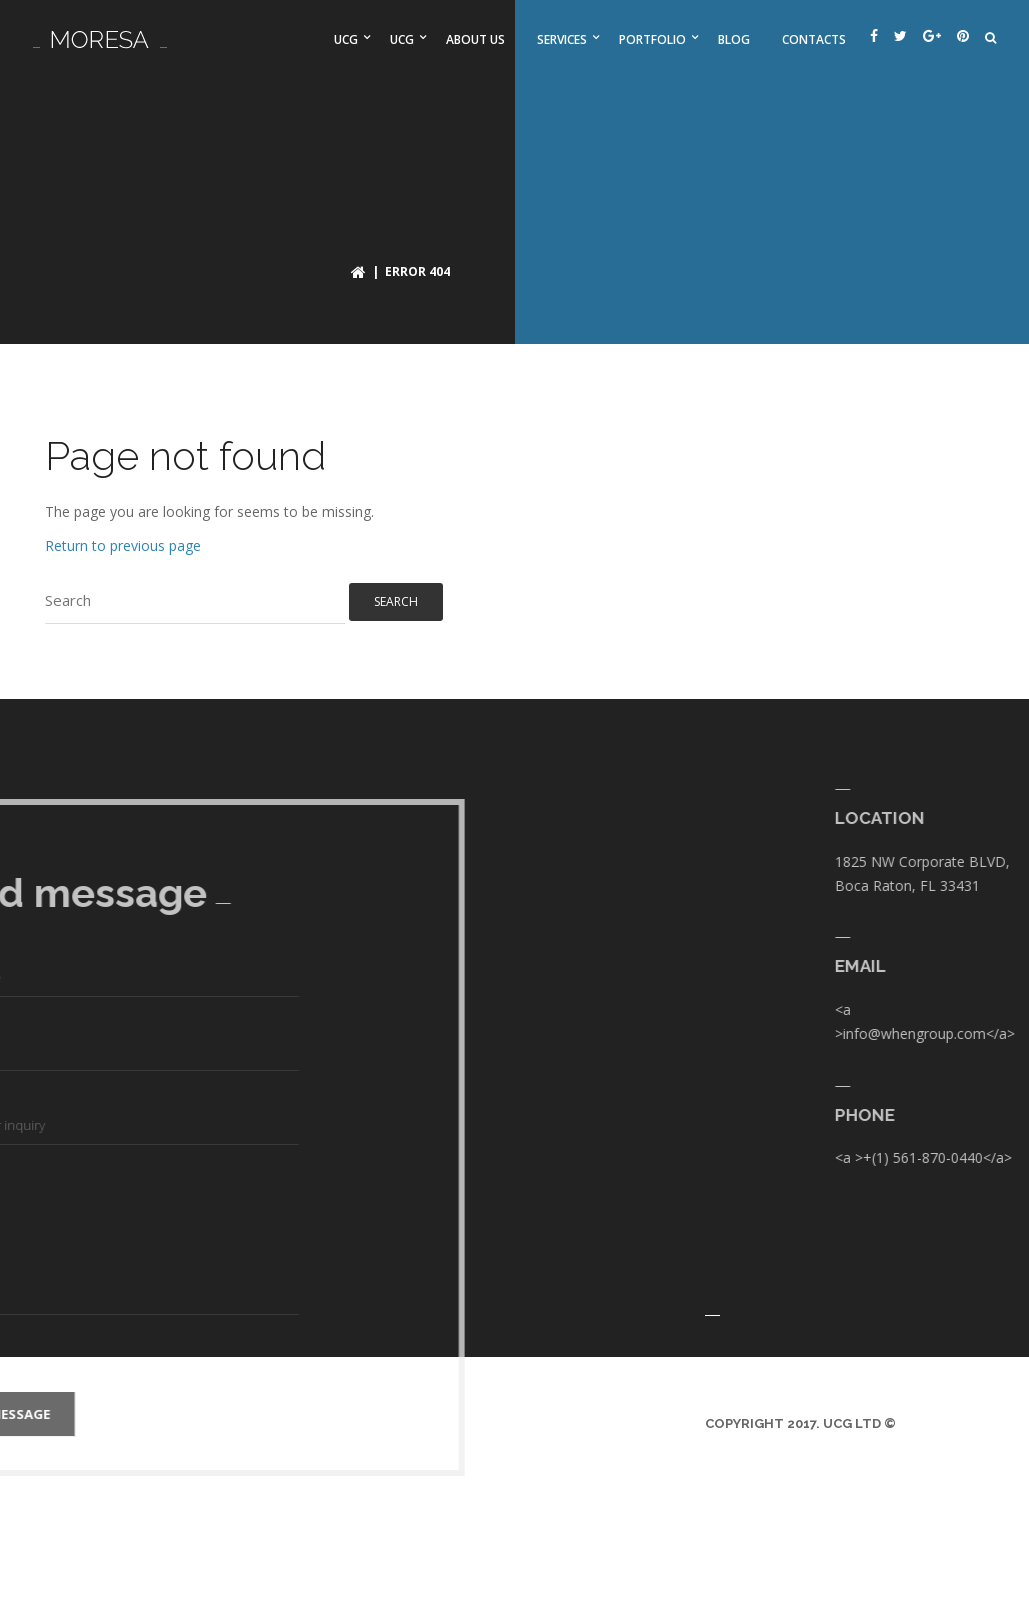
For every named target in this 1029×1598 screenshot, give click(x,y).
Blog (734, 39)
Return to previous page (123, 545)
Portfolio (652, 39)
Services (562, 39)
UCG (346, 39)
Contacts (814, 39)
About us (475, 39)
